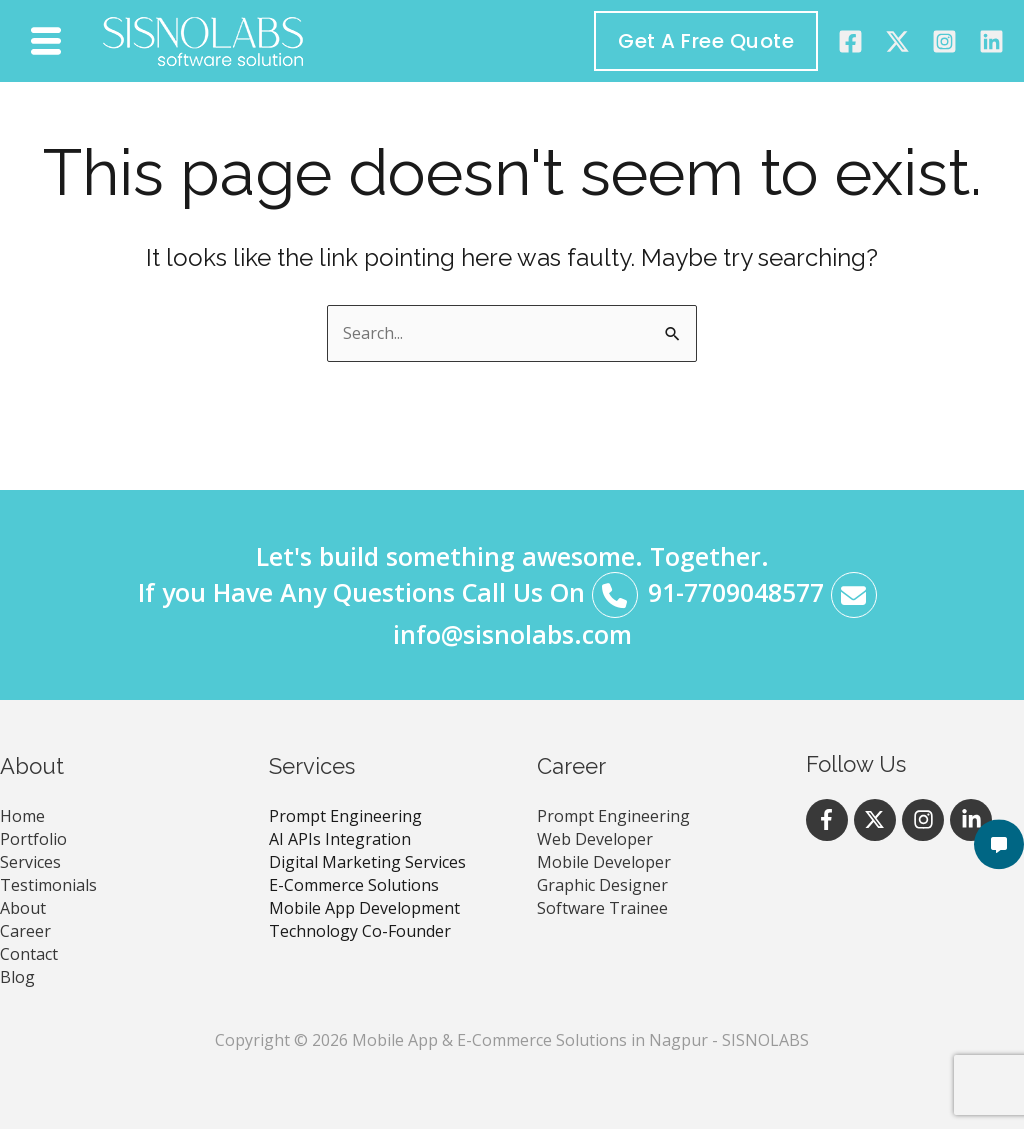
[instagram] (944, 41)
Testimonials (48, 885)
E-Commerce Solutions (354, 885)
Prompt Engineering (345, 816)
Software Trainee (602, 908)
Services (30, 862)
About (23, 908)
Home (22, 816)
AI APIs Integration (340, 839)
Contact (29, 954)
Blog (17, 977)
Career (25, 931)
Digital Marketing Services (367, 862)
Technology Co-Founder (360, 931)
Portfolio (33, 839)
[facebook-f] (830, 820)
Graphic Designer (602, 885)
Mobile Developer (604, 862)
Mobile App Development (364, 908)
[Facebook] (850, 41)
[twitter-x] (878, 820)
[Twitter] (897, 41)
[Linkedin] (991, 41)
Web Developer (595, 839)
